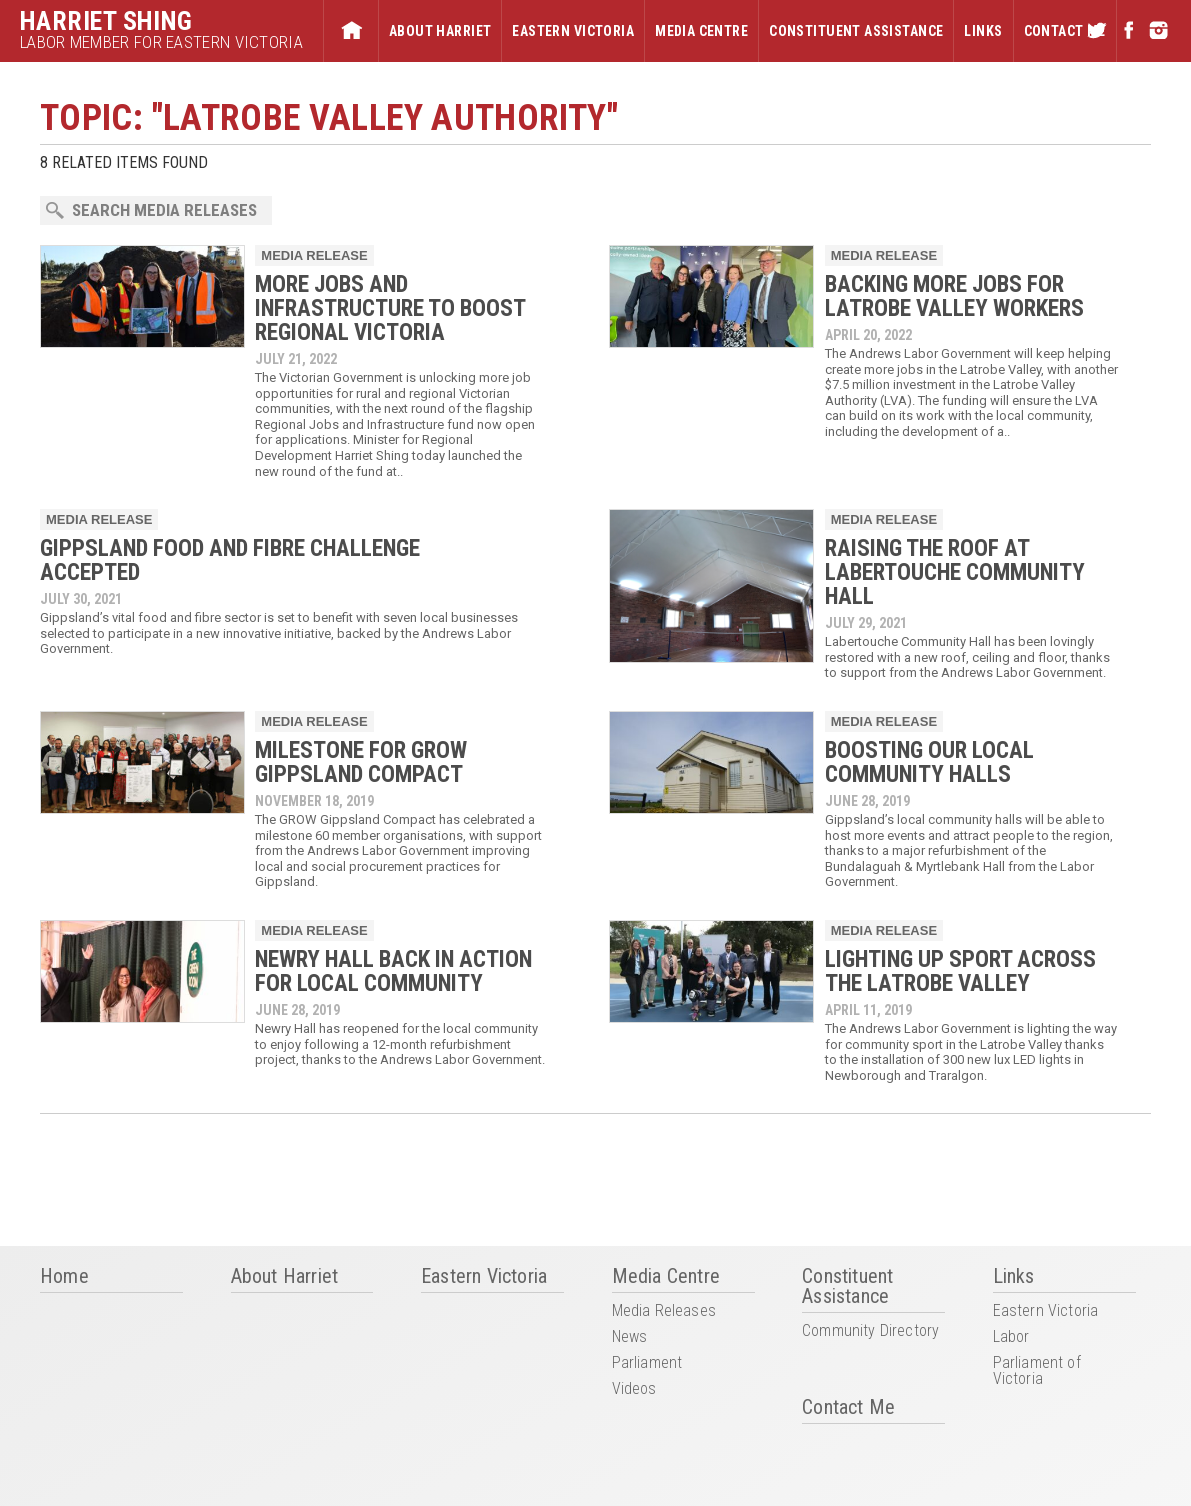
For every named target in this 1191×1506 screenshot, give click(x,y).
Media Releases (664, 1311)
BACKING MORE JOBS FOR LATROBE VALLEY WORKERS (954, 296)
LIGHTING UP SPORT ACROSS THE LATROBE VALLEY (960, 971)
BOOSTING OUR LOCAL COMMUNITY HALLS (929, 762)
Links (983, 31)
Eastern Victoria (573, 31)
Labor (1011, 1337)
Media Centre (701, 31)
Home (351, 31)
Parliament (647, 1363)
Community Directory (870, 1331)
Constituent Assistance (856, 31)
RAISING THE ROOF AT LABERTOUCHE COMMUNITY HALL (955, 572)
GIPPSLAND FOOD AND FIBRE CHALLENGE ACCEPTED (230, 560)
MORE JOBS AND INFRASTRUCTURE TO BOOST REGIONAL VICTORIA (390, 308)
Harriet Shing (106, 21)
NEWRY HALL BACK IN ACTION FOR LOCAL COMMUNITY (393, 971)
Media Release (314, 255)
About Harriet (440, 31)
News (630, 1337)
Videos (634, 1389)
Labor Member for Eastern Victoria (161, 42)
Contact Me (1065, 31)
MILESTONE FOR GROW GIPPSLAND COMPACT (361, 762)
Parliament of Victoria (1037, 1371)
